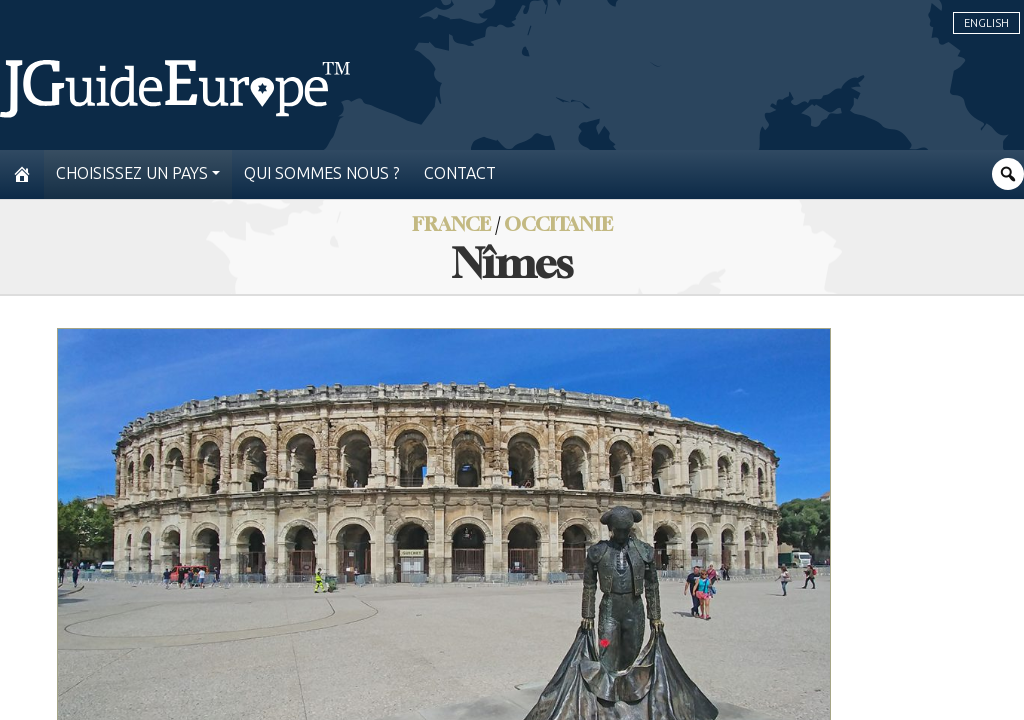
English (986, 23)
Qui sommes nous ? (322, 173)
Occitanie (558, 223)
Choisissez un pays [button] (132, 173)
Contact (460, 173)
